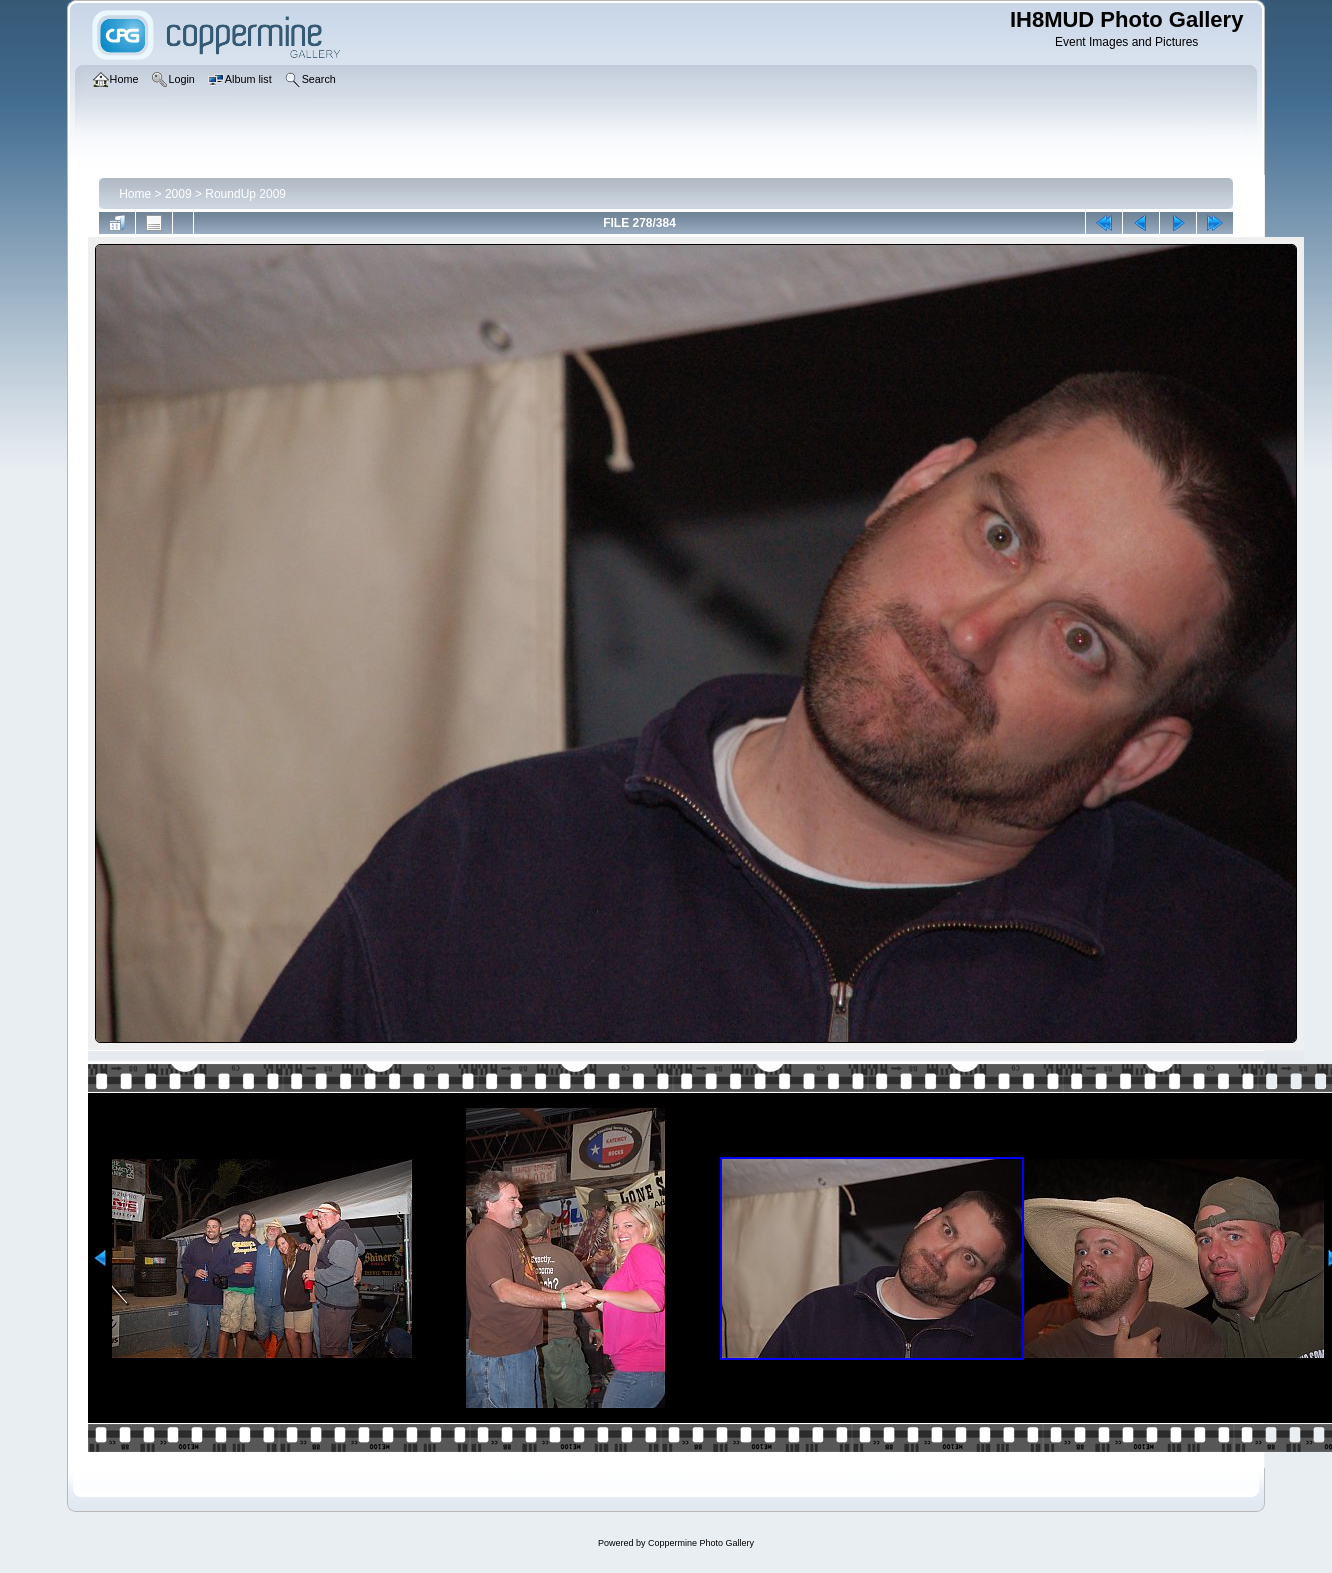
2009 (178, 194)
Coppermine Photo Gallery (701, 1543)
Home (135, 194)
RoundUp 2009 (245, 194)
